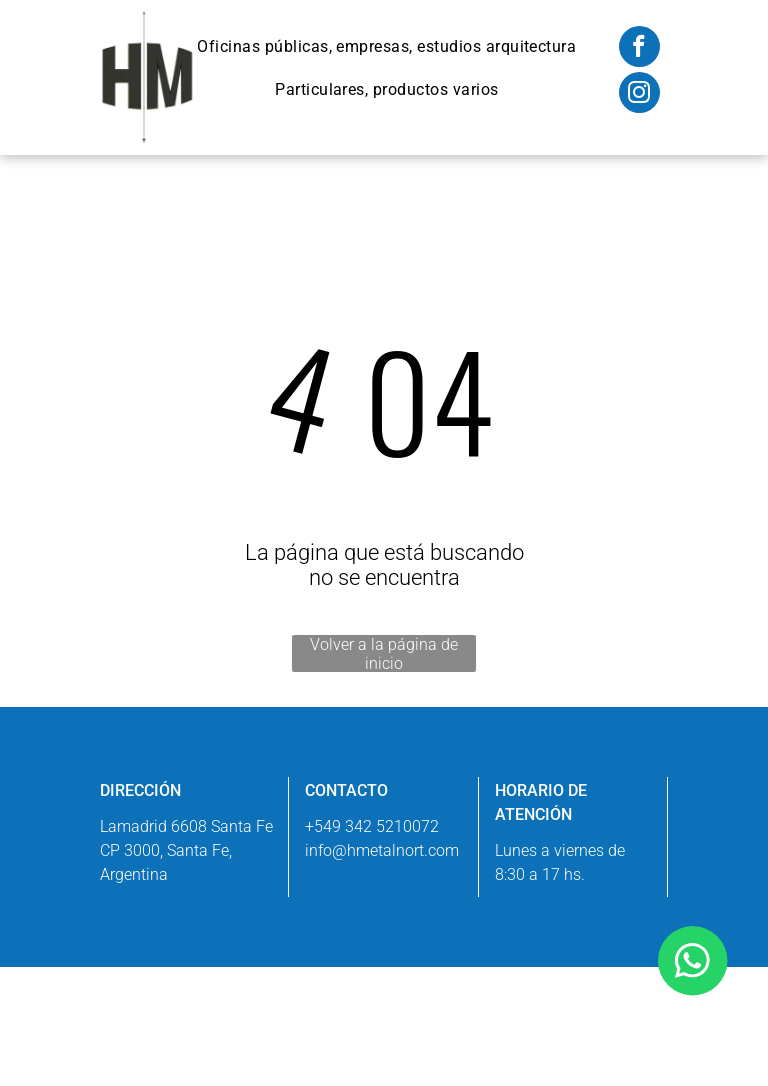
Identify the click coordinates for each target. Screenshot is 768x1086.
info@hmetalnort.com (382, 850)
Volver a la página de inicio (384, 653)
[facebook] (639, 49)
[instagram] (639, 95)
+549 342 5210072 (372, 826)
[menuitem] (386, 46)
